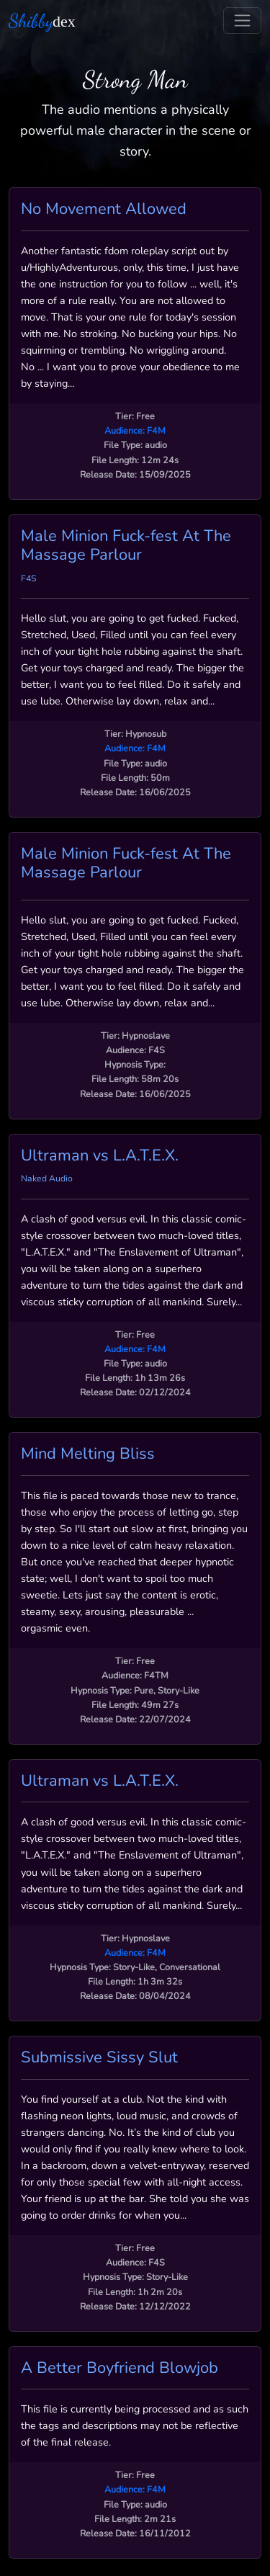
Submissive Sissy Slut (99, 2057)
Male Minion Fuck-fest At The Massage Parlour (126, 545)
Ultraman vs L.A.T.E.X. (100, 1155)
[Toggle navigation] (242, 20)
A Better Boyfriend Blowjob (119, 2368)
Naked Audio (47, 1178)
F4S (29, 578)
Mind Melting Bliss (88, 1453)
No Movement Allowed (103, 209)
